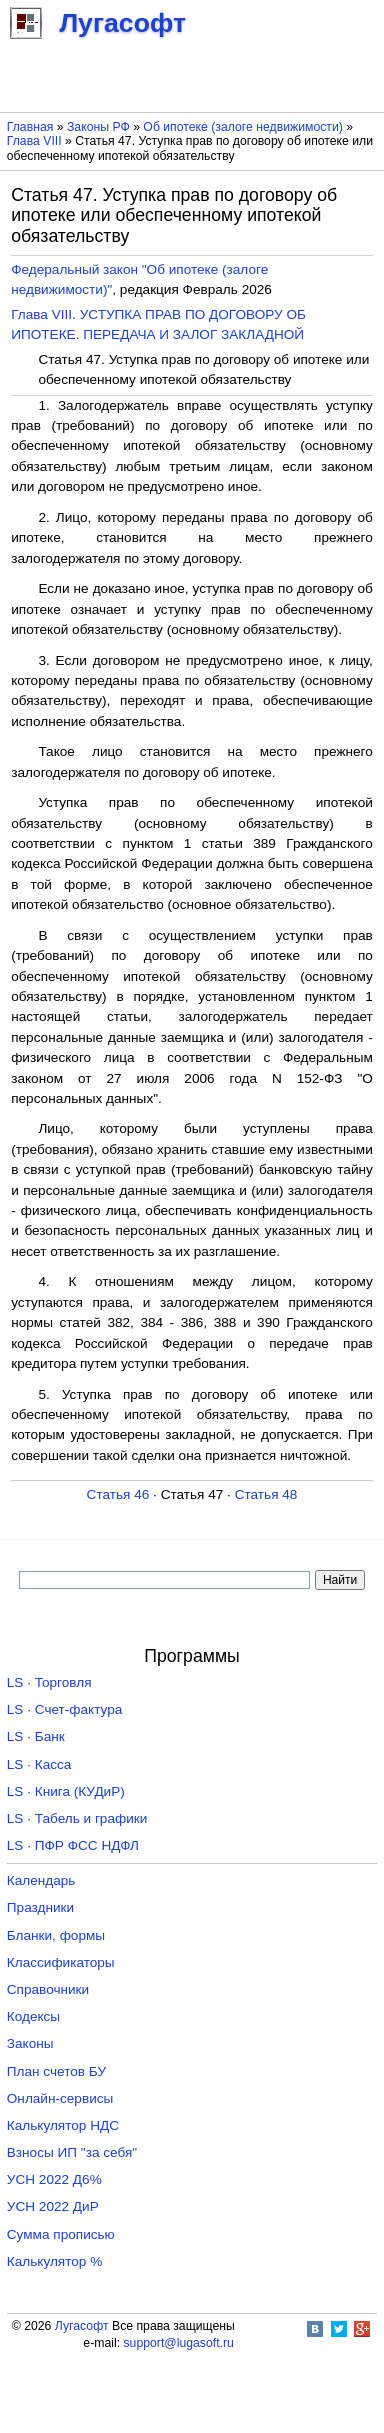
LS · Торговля (49, 1682)
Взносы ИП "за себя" (72, 2152)
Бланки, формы (56, 1935)
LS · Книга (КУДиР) (66, 1791)
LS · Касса (39, 1764)
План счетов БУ (56, 2071)
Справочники (48, 1989)
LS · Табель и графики (77, 1818)
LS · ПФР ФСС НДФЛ (73, 1845)
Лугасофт (82, 2326)
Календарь (41, 1880)
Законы (30, 2043)
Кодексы (33, 2016)
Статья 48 (266, 1494)
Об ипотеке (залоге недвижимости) (242, 127)
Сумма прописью (61, 2234)
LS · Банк (36, 1736)
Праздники (40, 1907)
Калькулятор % (54, 2261)
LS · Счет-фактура (65, 1709)
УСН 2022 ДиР (53, 2206)
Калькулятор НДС (63, 2125)
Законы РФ (98, 127)
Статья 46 (118, 1494)
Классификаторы (61, 1962)
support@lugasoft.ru (178, 2343)
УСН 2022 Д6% (54, 2179)
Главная (30, 127)
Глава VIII (34, 141)
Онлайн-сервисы (60, 2098)
